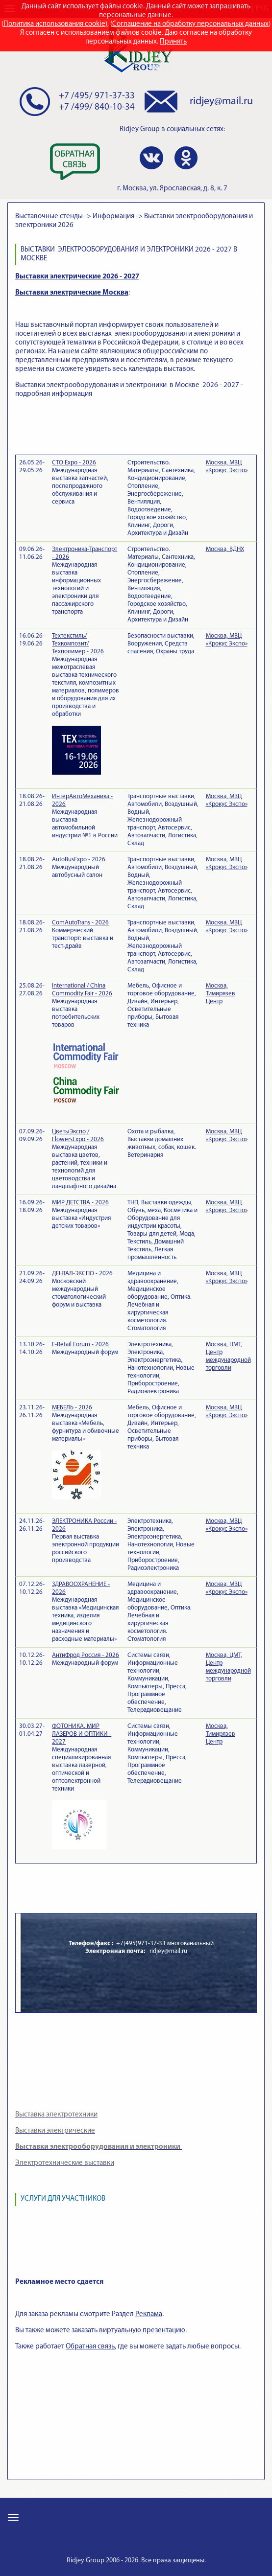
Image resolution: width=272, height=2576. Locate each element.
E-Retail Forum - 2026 (80, 1344)
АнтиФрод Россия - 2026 (85, 1655)
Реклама (148, 2314)
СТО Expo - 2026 (74, 463)
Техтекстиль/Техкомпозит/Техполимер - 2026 (78, 644)
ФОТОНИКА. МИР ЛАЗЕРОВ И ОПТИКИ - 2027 (81, 1734)
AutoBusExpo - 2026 (78, 859)
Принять (173, 42)
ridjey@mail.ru (221, 101)
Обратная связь (90, 2346)
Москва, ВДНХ (225, 549)
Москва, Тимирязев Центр (220, 994)
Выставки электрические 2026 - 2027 (77, 276)
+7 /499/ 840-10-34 (97, 107)
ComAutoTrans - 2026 (80, 923)
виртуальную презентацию (142, 2330)
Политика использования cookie (54, 24)
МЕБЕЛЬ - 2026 (72, 1407)
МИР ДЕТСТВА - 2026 (80, 1202)
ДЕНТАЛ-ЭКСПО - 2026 (82, 1273)
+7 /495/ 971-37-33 (97, 96)
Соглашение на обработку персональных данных (190, 24)
